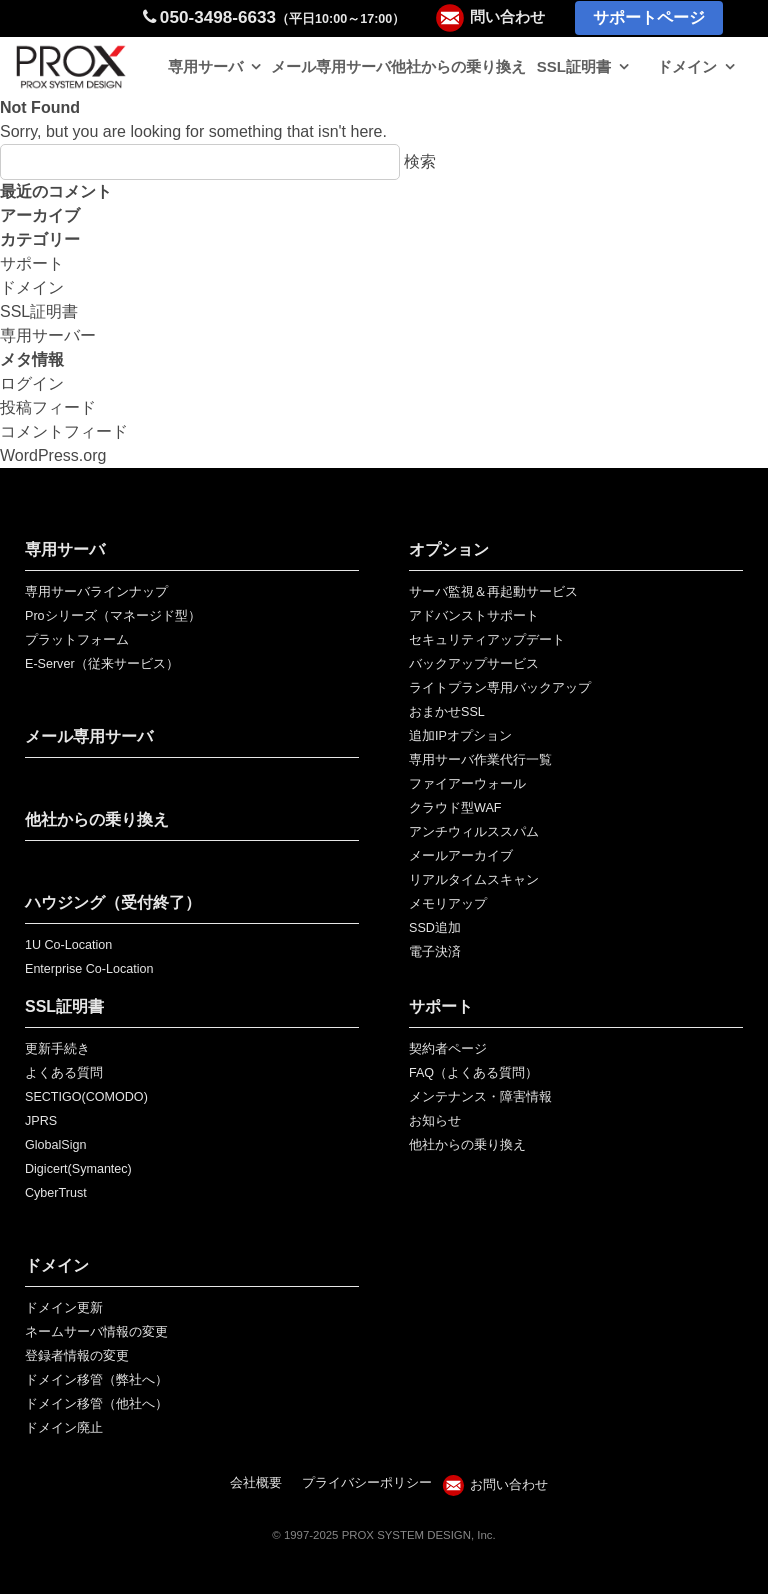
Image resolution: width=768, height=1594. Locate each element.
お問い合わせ (509, 1485)
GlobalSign (55, 1145)
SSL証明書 (574, 66)
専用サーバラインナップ (96, 592)
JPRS (41, 1121)
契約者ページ (448, 1049)
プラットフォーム (77, 640)
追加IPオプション (460, 736)
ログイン (32, 383)
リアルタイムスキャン (474, 880)
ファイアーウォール (467, 784)
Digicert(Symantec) (78, 1169)
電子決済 (435, 952)
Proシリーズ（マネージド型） (113, 616)
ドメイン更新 (64, 1308)
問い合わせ (507, 17)
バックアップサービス (474, 664)
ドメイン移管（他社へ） (96, 1404)
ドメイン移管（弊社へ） (96, 1380)
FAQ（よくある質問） (473, 1073)
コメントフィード (64, 431)
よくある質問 (64, 1073)
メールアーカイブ (461, 856)
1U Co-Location (68, 945)
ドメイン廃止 (64, 1428)
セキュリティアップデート (487, 640)
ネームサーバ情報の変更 (96, 1332)
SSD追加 (435, 928)
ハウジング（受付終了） (113, 902)
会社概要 (256, 1483)
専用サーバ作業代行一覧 (480, 760)
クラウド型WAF (455, 808)
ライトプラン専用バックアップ (500, 688)
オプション (449, 549)
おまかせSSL (447, 712)
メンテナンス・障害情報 (480, 1097)
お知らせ (435, 1121)
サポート (32, 263)
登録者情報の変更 (77, 1356)
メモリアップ (448, 904)
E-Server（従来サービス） (102, 664)
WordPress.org (53, 455)
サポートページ (649, 17)
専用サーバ (205, 66)
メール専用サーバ (331, 66)
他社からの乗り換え (458, 66)
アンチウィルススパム (474, 832)
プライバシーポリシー (367, 1483)
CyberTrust (56, 1193)
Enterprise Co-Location (89, 969)
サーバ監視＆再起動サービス (493, 592)
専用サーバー (48, 335)
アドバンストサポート (474, 616)
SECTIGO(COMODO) (86, 1097)
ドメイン (687, 66)
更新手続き (57, 1049)
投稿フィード (48, 407)
